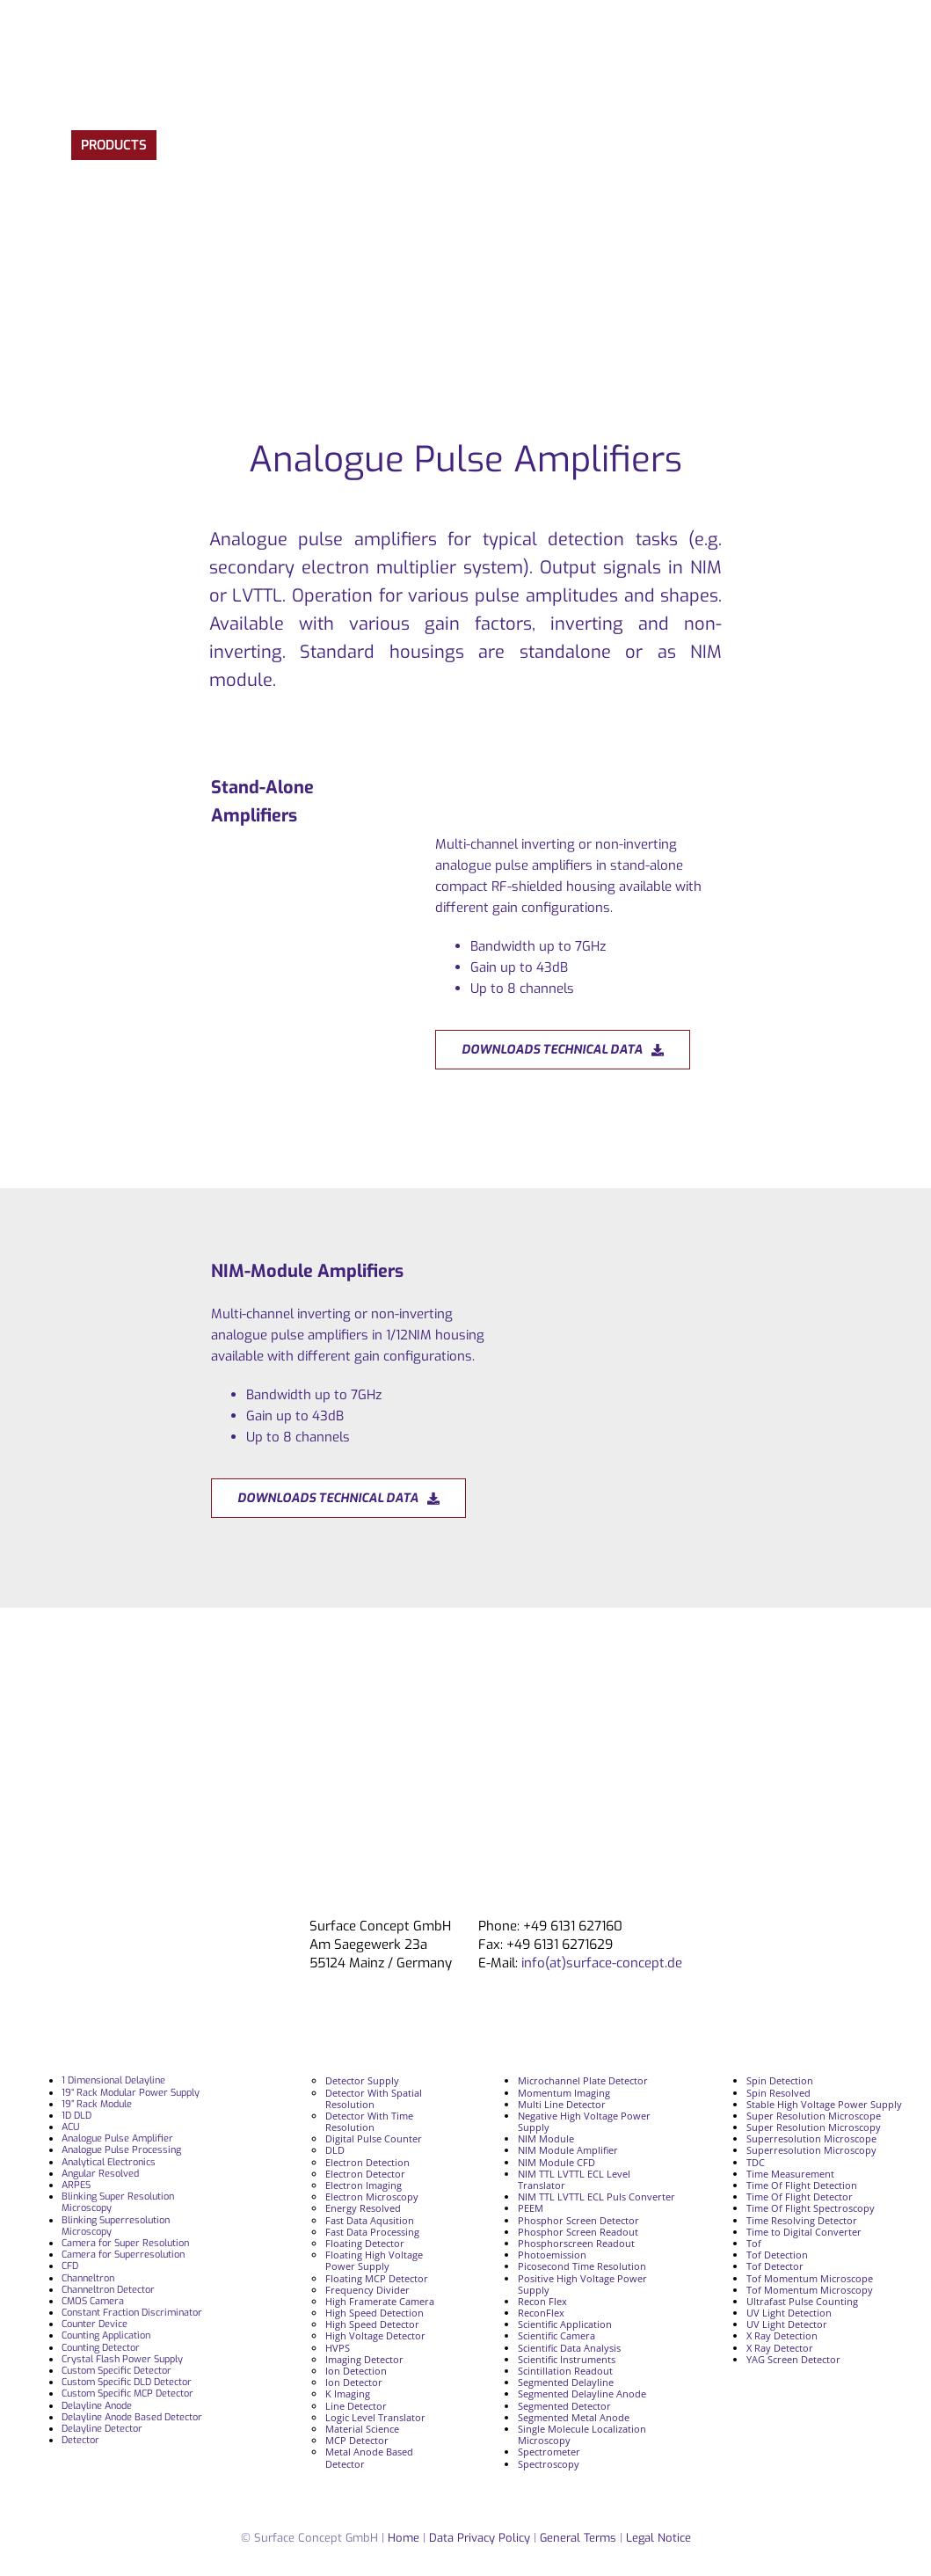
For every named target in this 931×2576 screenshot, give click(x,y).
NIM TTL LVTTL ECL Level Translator (574, 2179)
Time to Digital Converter (804, 2231)
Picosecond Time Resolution (582, 2266)
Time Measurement (790, 2173)
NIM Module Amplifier (568, 2149)
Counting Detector (101, 2347)
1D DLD (76, 2115)
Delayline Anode (97, 2405)
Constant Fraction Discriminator (132, 2312)
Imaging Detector (364, 2359)
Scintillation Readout (565, 2370)
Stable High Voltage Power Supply (824, 2104)
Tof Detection (777, 2254)
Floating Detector (364, 2243)
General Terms (578, 2537)
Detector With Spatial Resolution (373, 2098)
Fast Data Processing (372, 2231)
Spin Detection (779, 2080)
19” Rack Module (97, 2104)
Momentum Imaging (564, 2092)
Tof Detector (775, 2266)
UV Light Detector (786, 2324)
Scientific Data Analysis (569, 2347)
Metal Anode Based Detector (369, 2457)
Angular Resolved (100, 2173)
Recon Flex (542, 2301)
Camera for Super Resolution (125, 2243)
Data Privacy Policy (481, 2537)
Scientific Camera (556, 2335)
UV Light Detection (789, 2312)
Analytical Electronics (109, 2162)
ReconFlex (541, 2312)
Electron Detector (365, 2173)
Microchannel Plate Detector (583, 2080)
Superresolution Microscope (811, 2138)
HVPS (337, 2347)
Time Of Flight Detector (799, 2196)
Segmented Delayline (566, 2382)
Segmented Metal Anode (573, 2417)
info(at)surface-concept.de (600, 1963)
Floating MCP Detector (376, 2278)
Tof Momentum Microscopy (809, 2289)
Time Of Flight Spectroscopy (810, 2208)
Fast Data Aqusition (369, 2220)
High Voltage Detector (375, 2335)
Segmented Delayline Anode (582, 2393)
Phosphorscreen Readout (576, 2243)
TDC (755, 2162)
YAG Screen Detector (793, 2359)
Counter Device (94, 2324)
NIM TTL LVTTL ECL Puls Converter (596, 2196)
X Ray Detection (782, 2335)
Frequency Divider (367, 2289)
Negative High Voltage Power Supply (584, 2121)
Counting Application (106, 2335)
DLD (335, 2149)
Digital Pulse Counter (373, 2138)
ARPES (76, 2185)
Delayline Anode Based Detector (132, 2417)
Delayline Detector (102, 2428)
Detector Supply (362, 2080)
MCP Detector (357, 2440)
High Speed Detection (374, 2312)
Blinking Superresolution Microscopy (116, 2226)
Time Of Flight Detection (801, 2185)
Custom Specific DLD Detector (127, 2382)
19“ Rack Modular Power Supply (131, 2092)
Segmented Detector (564, 2405)
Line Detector (356, 2405)
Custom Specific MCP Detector (127, 2393)
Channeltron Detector (108, 2289)
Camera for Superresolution (123, 2254)
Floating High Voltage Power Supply (374, 2260)
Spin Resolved (778, 2092)
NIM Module (546, 2138)
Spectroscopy (548, 2463)
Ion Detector (353, 2382)
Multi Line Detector (562, 2104)
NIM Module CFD (556, 2162)
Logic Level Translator (375, 2417)
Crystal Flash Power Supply (122, 2359)
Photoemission (552, 2254)
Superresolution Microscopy (811, 2149)
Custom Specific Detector (116, 2370)
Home (403, 2537)
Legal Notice (658, 2537)
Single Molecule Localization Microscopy (582, 2434)
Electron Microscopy (371, 2196)
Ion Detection (356, 2370)
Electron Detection (367, 2162)
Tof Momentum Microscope (809, 2278)
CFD (70, 2266)
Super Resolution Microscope (813, 2115)
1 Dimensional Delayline (113, 2080)
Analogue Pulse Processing (121, 2149)
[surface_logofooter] (211, 1925)
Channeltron (88, 2278)
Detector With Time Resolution (369, 2121)
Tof (753, 2243)
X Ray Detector (779, 2347)
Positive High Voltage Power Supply (582, 2284)
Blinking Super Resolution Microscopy (118, 2202)
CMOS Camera (93, 2301)
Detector (80, 2440)
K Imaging (347, 2393)
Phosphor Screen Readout (578, 2231)
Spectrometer (549, 2451)
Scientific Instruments (566, 2359)
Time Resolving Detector (801, 2220)
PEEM (530, 2208)
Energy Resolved (363, 2208)
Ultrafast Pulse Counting (802, 2301)
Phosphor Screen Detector (578, 2220)
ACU (70, 2127)
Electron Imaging (363, 2185)
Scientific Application (565, 2324)
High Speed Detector (372, 2324)
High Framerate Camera (379, 2301)
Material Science (362, 2428)
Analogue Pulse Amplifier (117, 2138)
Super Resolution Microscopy (813, 2127)
